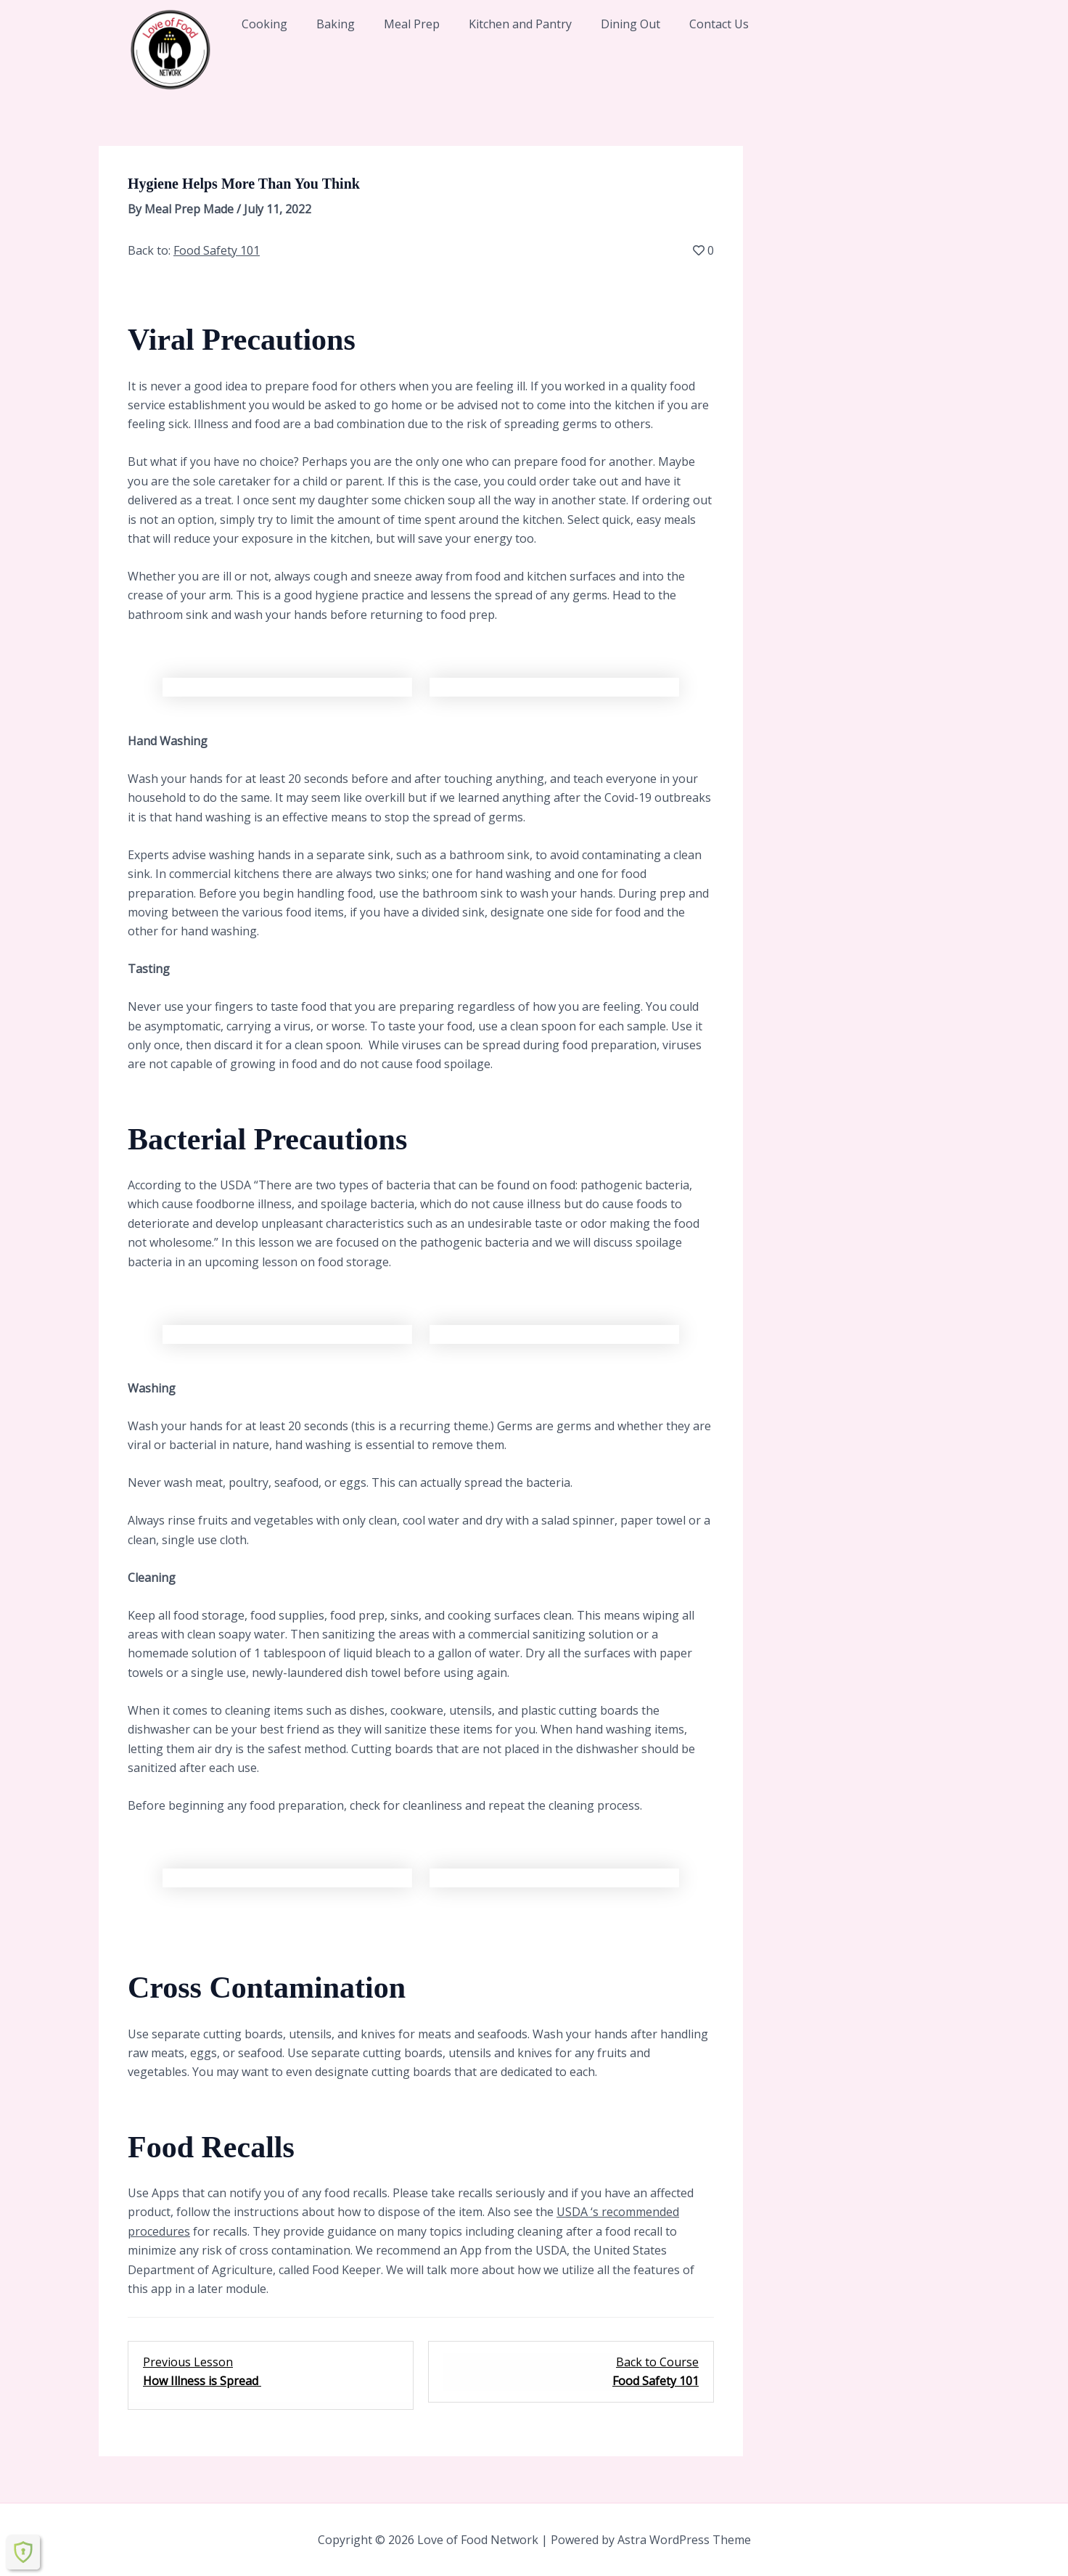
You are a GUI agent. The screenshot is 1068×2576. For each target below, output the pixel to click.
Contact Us (719, 24)
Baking (335, 24)
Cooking (264, 24)
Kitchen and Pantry (520, 24)
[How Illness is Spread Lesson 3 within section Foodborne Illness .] (270, 2372)
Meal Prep (412, 24)
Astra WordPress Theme (684, 2540)
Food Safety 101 (216, 250)
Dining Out (630, 24)
